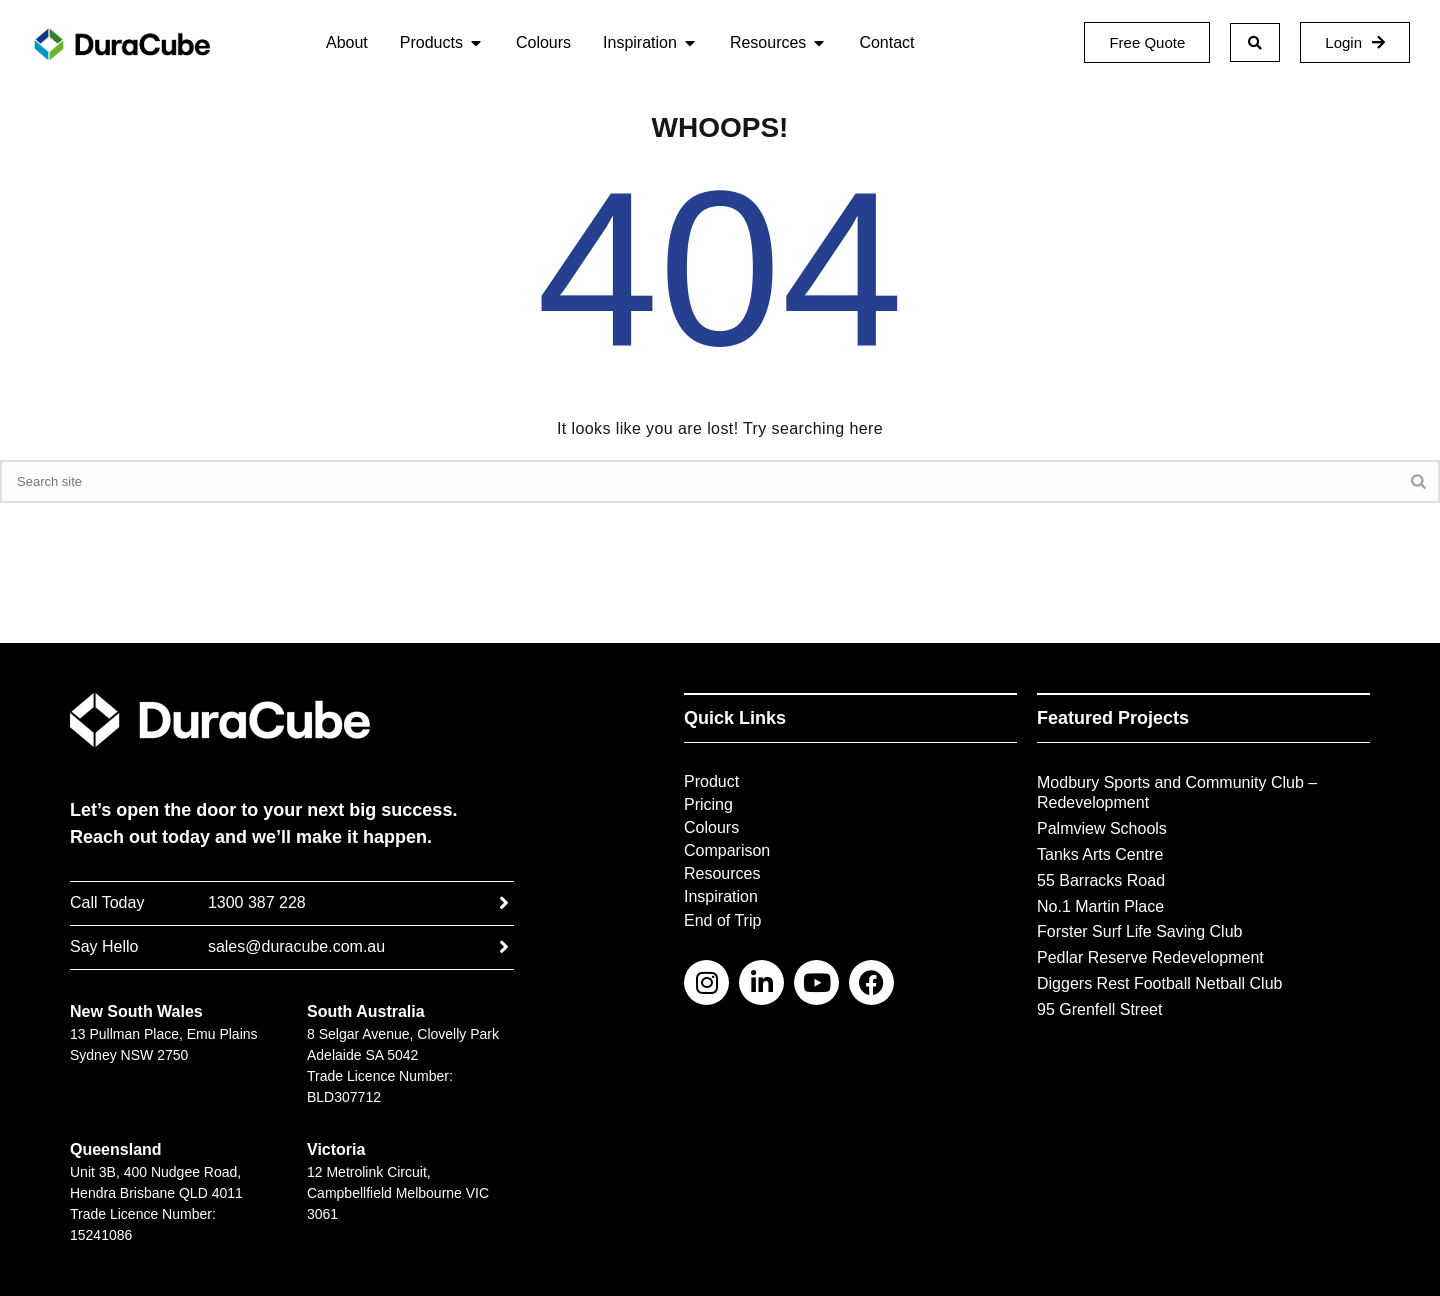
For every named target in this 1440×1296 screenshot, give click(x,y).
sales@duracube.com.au (296, 946)
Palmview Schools (1102, 828)
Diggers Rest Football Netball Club (1159, 983)
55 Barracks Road (1101, 880)
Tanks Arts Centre (1100, 854)
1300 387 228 (257, 902)
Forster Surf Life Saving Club (1139, 931)
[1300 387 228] (504, 903)
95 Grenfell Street (1099, 1009)
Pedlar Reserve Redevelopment (1150, 957)
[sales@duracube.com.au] (504, 947)
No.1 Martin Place (1100, 906)
